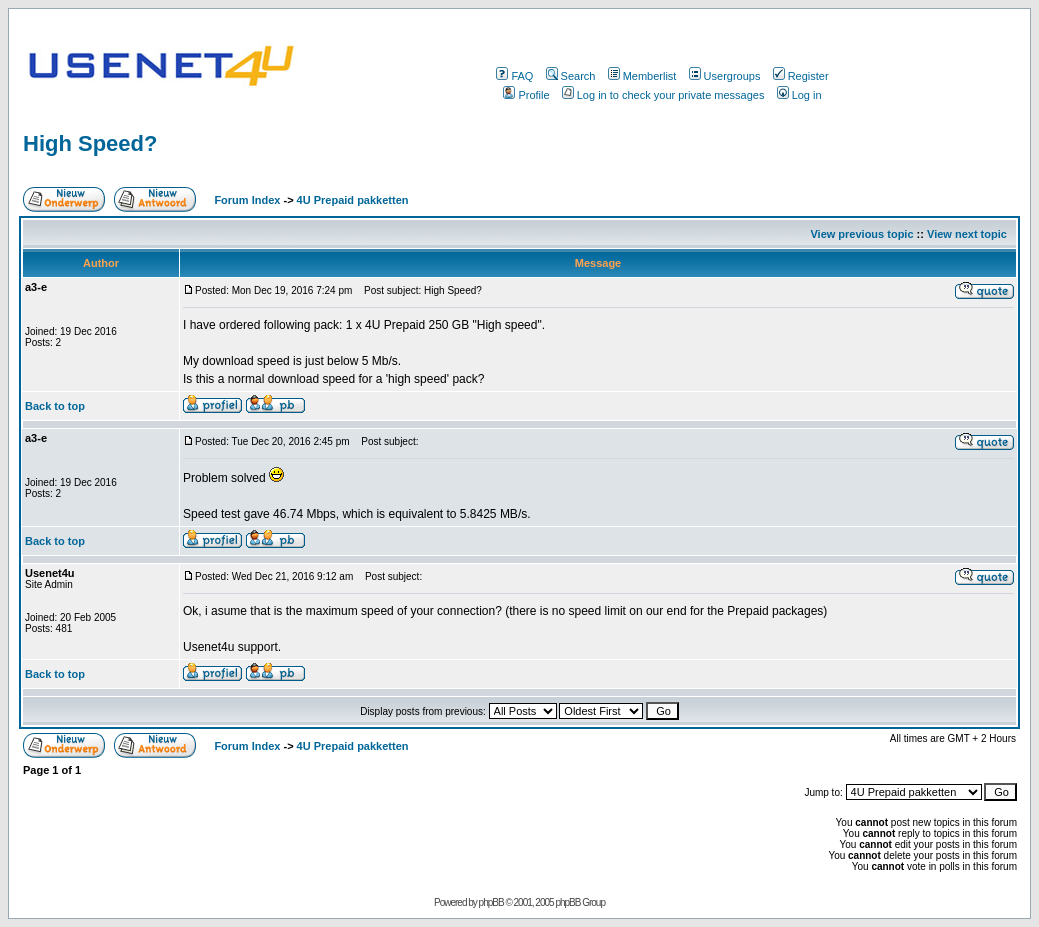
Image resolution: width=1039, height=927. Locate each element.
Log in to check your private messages (663, 95)
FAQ (514, 76)
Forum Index (245, 200)
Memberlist (642, 76)
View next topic (967, 234)
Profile (526, 95)
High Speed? (90, 143)
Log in (799, 95)
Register (801, 76)
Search (571, 76)
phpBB (491, 902)
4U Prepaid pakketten (353, 200)
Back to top (55, 406)
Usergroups (725, 76)
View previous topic (861, 234)
